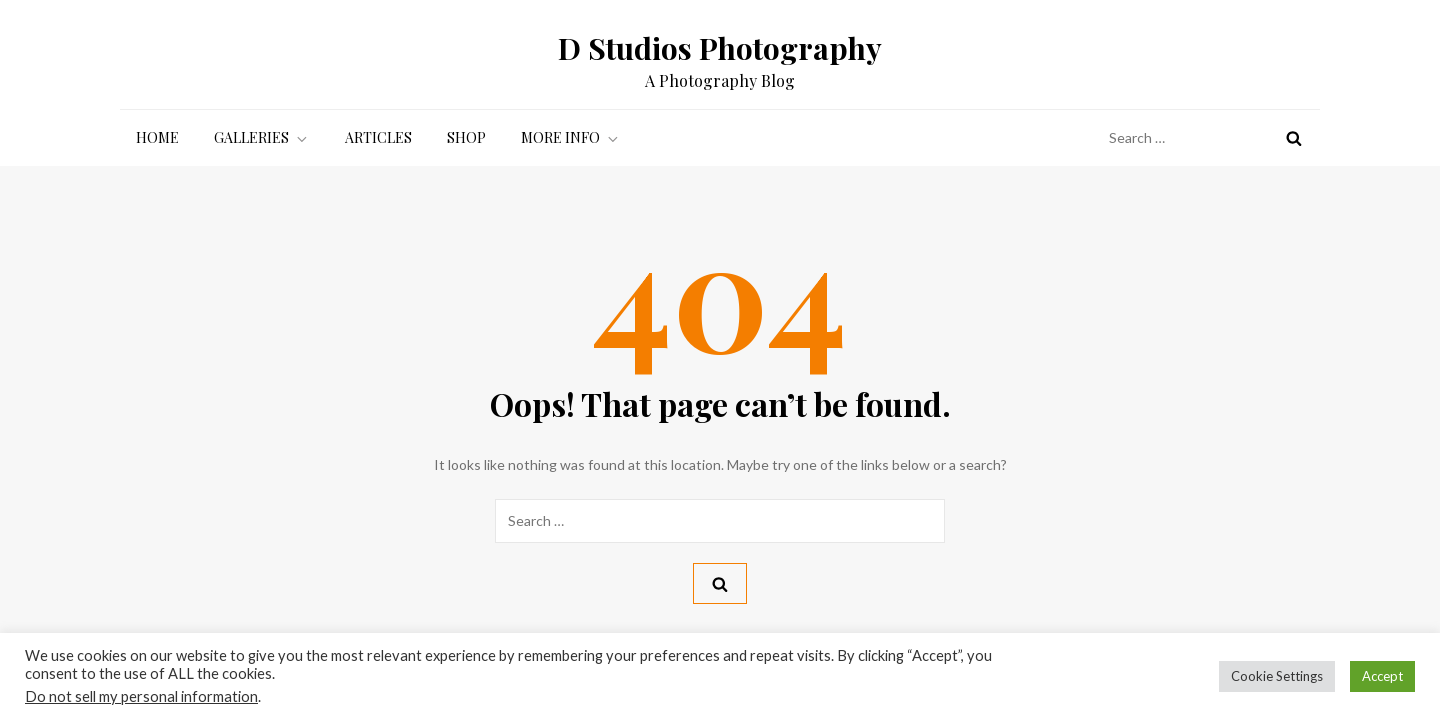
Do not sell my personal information (141, 696)
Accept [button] (1382, 676)
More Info (571, 137)
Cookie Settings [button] (1277, 676)
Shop (466, 137)
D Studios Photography (720, 48)
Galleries (262, 137)
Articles (378, 137)
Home (157, 137)
